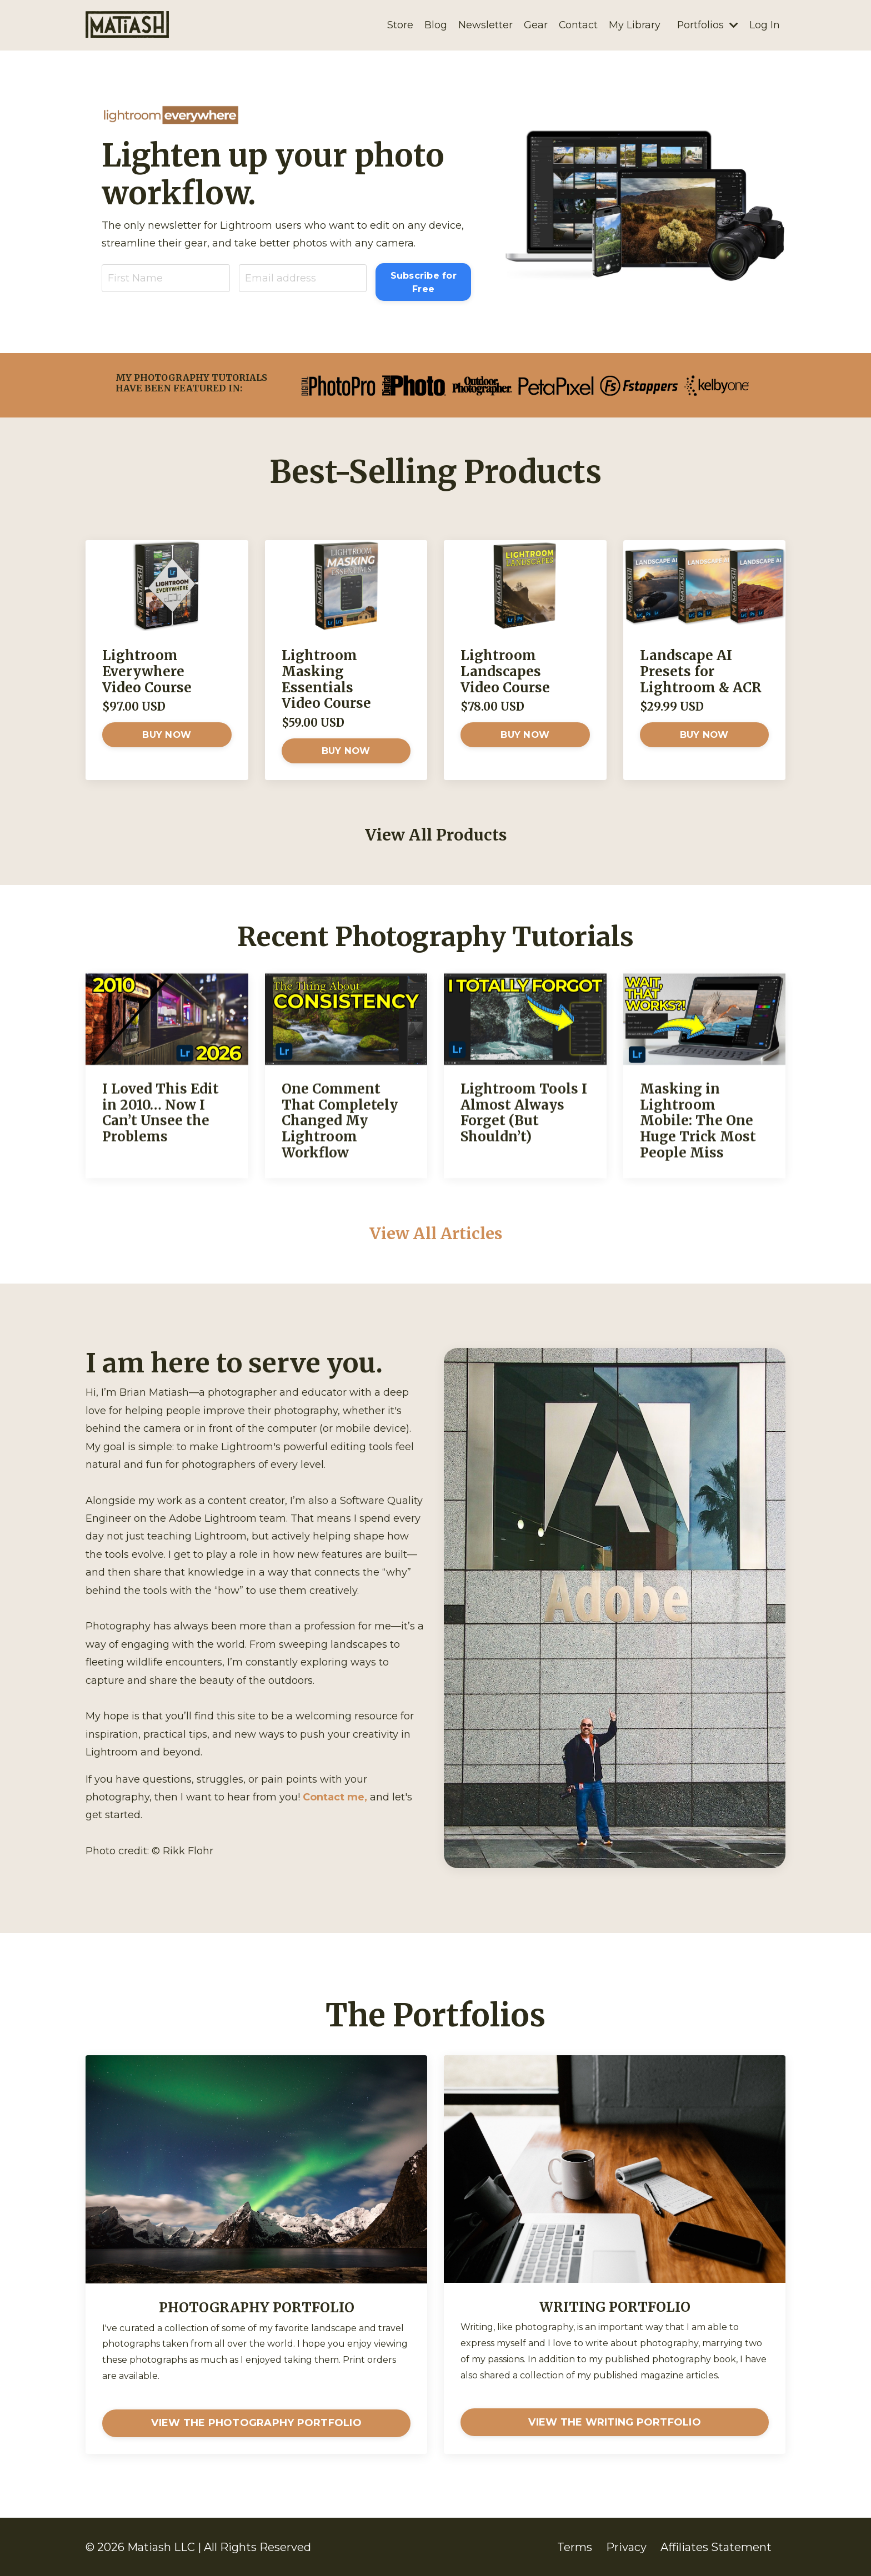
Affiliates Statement (716, 2546)
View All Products (436, 833)
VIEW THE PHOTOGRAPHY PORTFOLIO (256, 2423)
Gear (535, 25)
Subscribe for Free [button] (423, 281)
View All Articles (435, 1232)
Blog (434, 25)
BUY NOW (166, 734)
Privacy (626, 2546)
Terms (574, 2546)
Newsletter (484, 25)
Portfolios (707, 25)
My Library (634, 25)
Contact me (333, 1797)
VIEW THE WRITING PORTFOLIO (614, 2422)
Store (399, 25)
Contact (577, 25)
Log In (764, 25)
